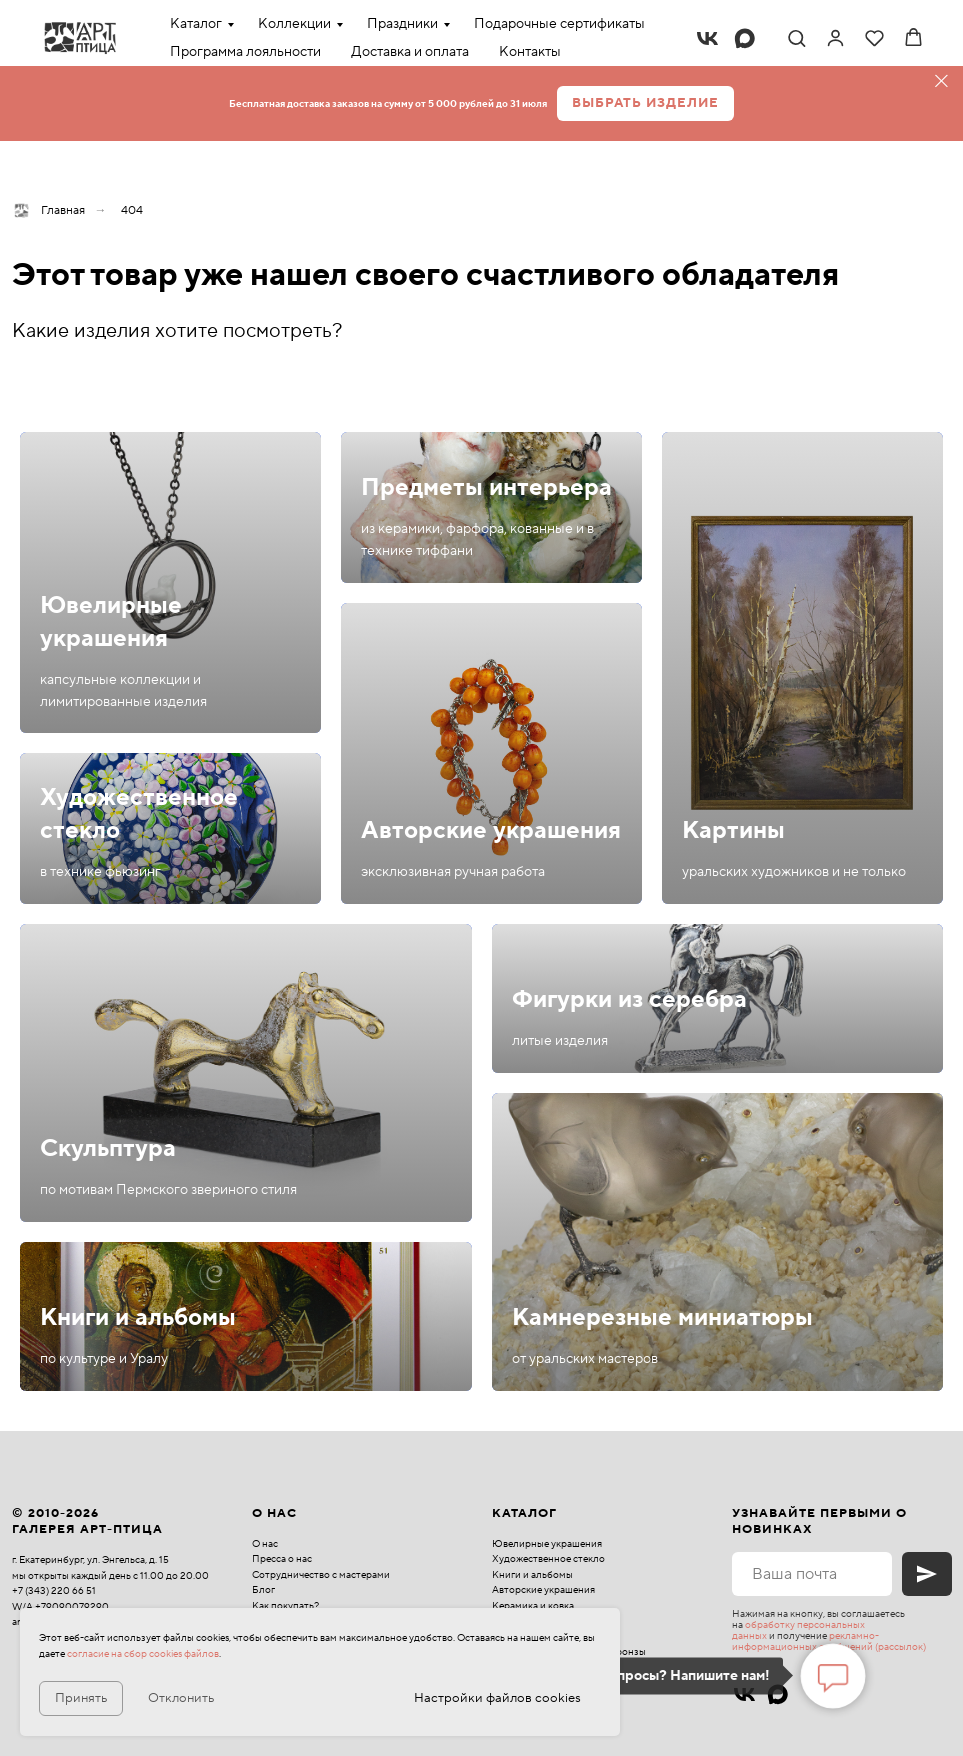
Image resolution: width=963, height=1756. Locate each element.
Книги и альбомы (138, 1317)
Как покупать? (285, 1605)
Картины (733, 830)
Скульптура (108, 1148)
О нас (265, 1543)
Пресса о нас (282, 1558)
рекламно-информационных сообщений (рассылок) (829, 1641)
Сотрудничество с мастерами (321, 1574)
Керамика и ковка (533, 1605)
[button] (796, 37)
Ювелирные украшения (111, 621)
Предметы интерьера (486, 487)
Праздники (402, 24)
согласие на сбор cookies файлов (143, 1653)
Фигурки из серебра (629, 999)
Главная (48, 210)
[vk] (707, 38)
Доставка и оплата (410, 52)
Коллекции (294, 24)
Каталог (196, 24)
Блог (263, 1589)
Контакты (530, 52)
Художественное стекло (548, 1558)
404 (132, 210)
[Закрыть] (941, 81)
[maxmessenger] (744, 38)
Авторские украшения (491, 830)
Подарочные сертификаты (559, 24)
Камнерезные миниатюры (662, 1317)
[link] (835, 37)
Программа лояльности (245, 52)
